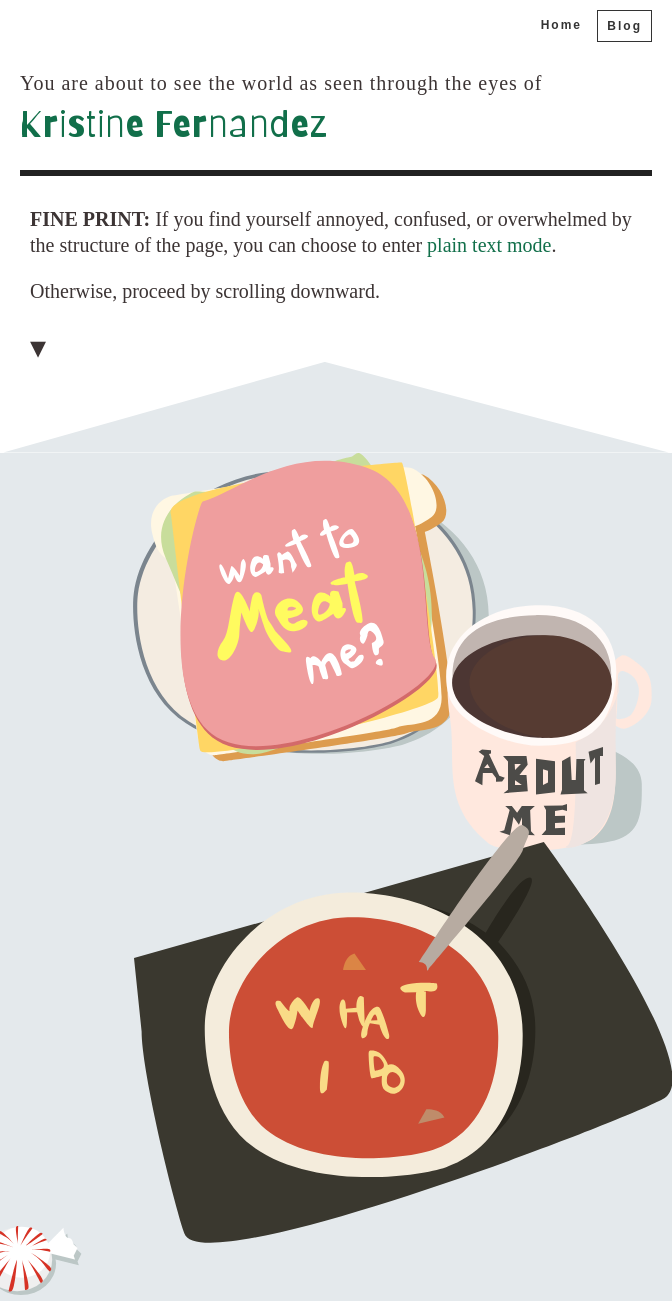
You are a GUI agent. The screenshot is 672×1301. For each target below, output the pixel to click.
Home (561, 25)
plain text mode (489, 245)
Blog (624, 26)
